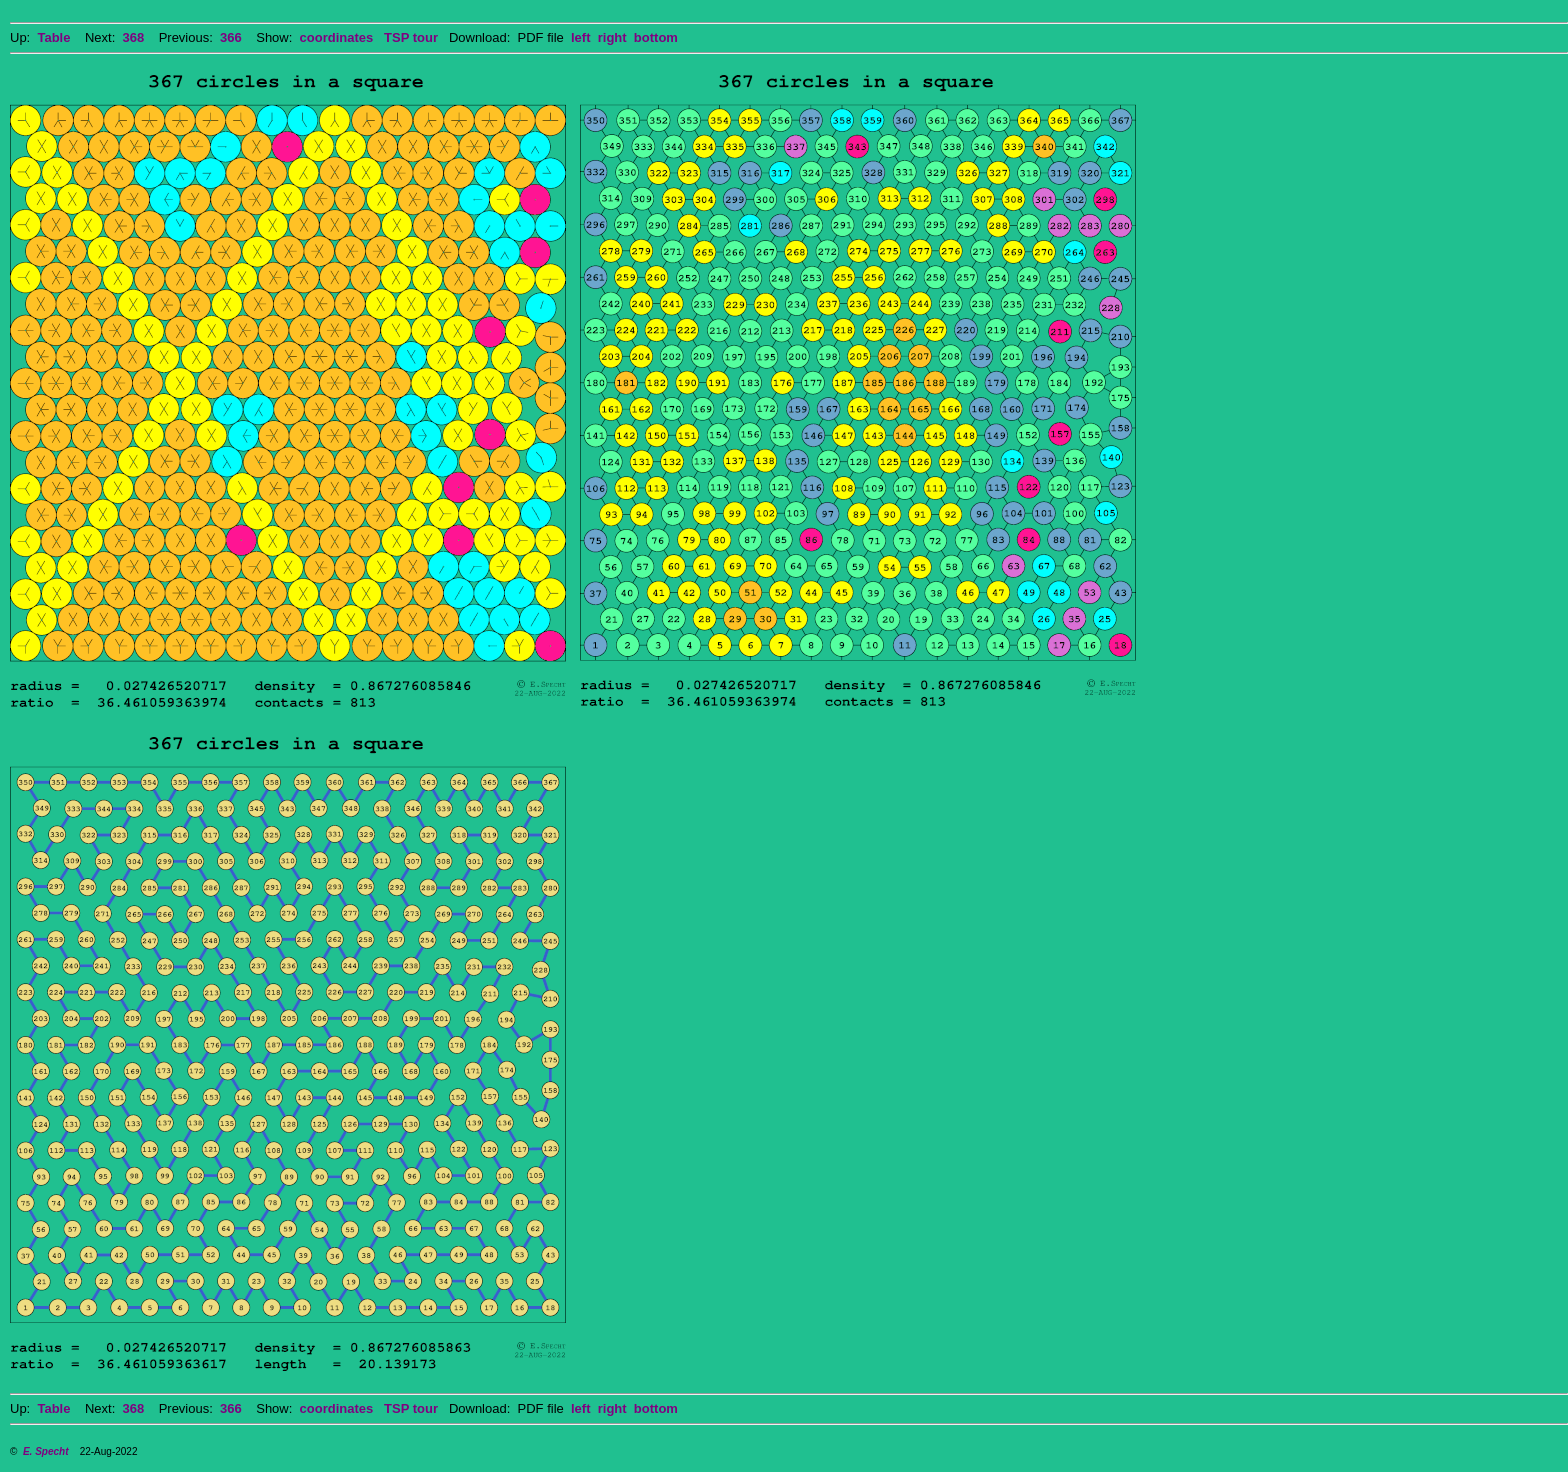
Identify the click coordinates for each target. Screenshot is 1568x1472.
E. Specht (46, 1451)
